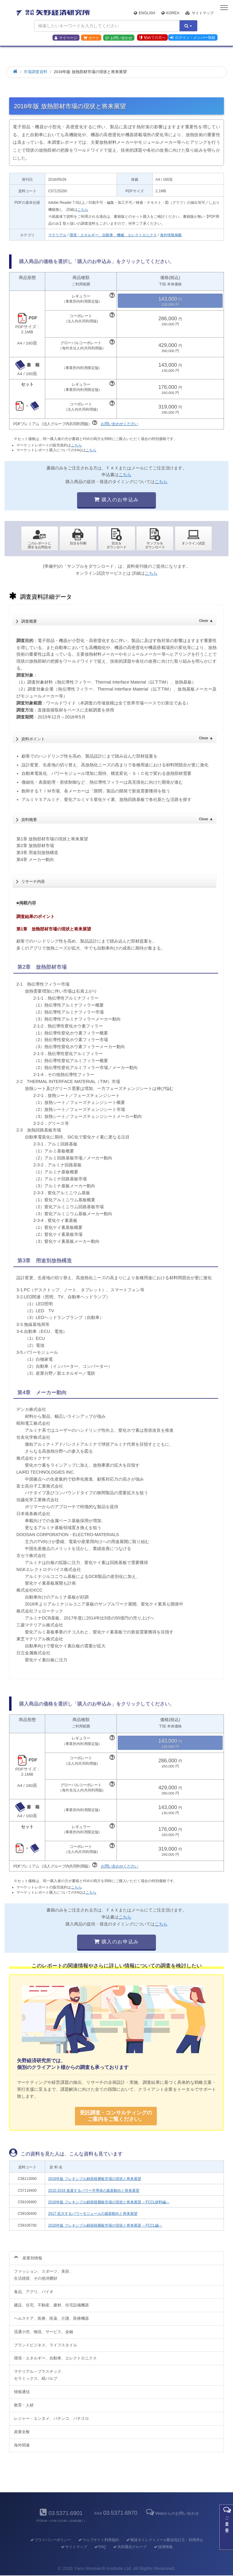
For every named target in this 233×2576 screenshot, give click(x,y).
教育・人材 (24, 2405)
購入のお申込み (116, 500)
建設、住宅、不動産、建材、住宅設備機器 (51, 2305)
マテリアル (57, 235)
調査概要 (117, 619)
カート (91, 38)
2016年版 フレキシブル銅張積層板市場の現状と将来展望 (94, 2179)
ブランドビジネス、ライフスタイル (45, 2345)
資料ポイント (117, 737)
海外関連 (22, 2445)
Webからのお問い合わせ (172, 2513)
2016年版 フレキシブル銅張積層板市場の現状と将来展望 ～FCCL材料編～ (109, 2202)
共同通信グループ (129, 2547)
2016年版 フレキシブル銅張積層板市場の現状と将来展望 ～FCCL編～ (105, 2225)
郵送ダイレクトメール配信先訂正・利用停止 (164, 2540)
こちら (82, 209)
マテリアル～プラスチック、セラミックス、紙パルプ (39, 2375)
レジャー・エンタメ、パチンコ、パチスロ (51, 2418)
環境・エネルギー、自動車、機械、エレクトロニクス (113, 235)
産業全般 (22, 2432)
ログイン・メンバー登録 (192, 37)
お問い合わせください (119, 424)
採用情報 (162, 2547)
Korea (170, 13)
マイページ (66, 38)
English (144, 13)
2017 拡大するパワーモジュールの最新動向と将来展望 (92, 2213)
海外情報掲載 (171, 235)
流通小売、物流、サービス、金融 (43, 2331)
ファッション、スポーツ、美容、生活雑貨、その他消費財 (43, 2275)
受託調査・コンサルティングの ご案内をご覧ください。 (116, 2116)
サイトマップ (199, 13)
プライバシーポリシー (50, 2540)
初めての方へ (152, 37)
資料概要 (117, 817)
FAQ (100, 2547)
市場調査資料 (35, 71)
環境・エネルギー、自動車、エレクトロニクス (55, 2358)
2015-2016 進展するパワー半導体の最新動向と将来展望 (94, 2190)
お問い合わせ (118, 38)
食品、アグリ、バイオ (33, 2291)
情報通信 (22, 2391)
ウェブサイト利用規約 (98, 2540)
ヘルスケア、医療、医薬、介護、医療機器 (51, 2318)
